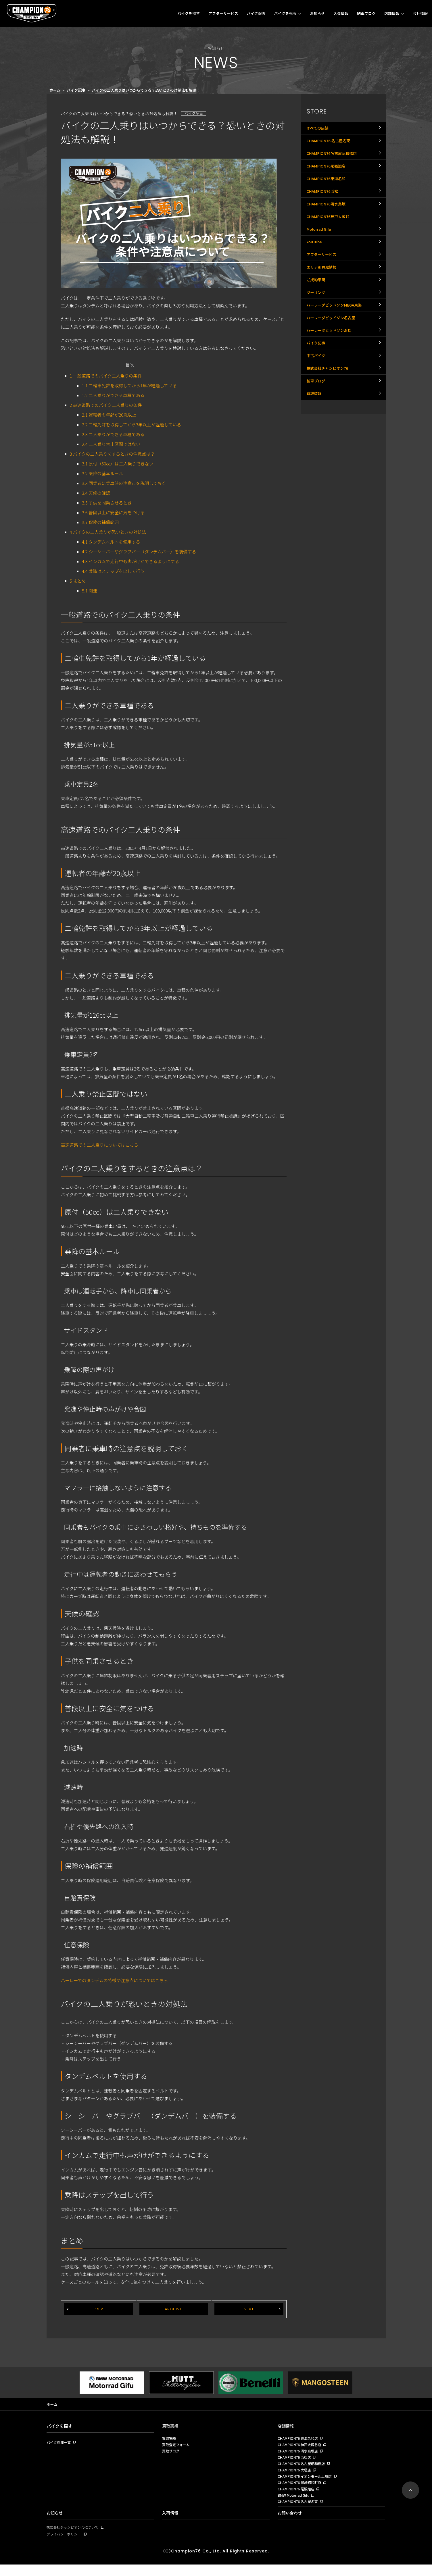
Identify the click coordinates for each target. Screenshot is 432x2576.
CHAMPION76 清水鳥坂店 (299, 2454)
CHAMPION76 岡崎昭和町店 (301, 2490)
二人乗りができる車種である (113, 395)
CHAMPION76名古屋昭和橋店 (334, 161)
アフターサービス (223, 13)
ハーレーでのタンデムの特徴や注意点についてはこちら (114, 1980)
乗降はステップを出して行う (113, 571)
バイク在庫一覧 (60, 2443)
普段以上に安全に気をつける (113, 512)
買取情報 (315, 461)
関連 (89, 591)
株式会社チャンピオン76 (329, 430)
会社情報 (420, 13)
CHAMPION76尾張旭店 (328, 177)
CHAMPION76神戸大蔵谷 (330, 240)
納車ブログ (366, 13)
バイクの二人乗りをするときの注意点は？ (112, 454)
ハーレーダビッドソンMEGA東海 (336, 351)
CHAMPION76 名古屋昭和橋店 (303, 2468)
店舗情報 (391, 13)
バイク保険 (256, 13)
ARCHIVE (173, 2309)
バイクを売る (285, 13)
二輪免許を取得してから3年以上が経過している (131, 424)
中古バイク (317, 414)
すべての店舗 (318, 129)
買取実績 (170, 2426)
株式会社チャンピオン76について (75, 2538)
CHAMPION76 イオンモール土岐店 (307, 2483)
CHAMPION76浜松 (324, 208)
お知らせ (317, 13)
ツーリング (317, 335)
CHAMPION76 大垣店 (296, 2475)
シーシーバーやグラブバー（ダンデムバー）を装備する (139, 551)
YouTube (315, 272)
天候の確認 (96, 493)
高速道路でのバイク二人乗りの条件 (106, 405)
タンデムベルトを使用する (111, 542)
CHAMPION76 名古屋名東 (330, 145)
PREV (98, 2309)
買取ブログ (171, 2454)
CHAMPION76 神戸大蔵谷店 (301, 2447)
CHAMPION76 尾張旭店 (297, 2497)
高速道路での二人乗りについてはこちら (99, 1145)
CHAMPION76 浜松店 (296, 2461)
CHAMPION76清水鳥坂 (328, 224)
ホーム (55, 90)
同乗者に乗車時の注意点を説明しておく (124, 483)
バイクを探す (188, 13)
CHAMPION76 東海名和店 (299, 2440)
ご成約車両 (317, 319)
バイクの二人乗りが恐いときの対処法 (108, 532)
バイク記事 (76, 90)
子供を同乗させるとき (107, 503)
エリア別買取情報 (323, 303)
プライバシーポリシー (65, 2545)
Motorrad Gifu (320, 256)
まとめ (78, 581)
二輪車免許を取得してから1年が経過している (129, 385)
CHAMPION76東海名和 (328, 193)
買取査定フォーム (177, 2447)
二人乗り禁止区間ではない (111, 444)
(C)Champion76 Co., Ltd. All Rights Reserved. (216, 2562)
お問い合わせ (291, 2523)
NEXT (248, 2309)
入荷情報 (340, 13)
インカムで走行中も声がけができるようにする (130, 561)
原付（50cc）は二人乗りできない (117, 464)
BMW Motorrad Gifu (295, 2504)
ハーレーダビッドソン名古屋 (333, 366)
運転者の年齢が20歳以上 (109, 415)
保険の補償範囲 (100, 522)
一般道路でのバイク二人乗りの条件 (106, 376)
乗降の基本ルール (102, 473)
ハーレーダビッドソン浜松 (331, 382)
